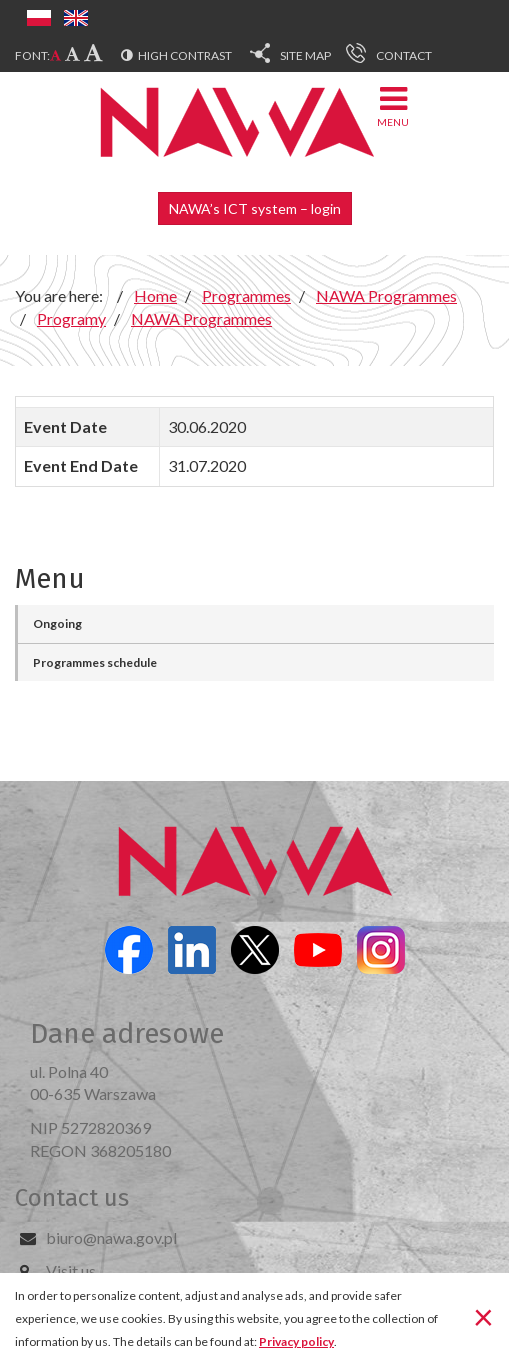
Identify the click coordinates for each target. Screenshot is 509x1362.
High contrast (185, 55)
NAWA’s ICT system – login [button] (255, 208)
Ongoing (57, 623)
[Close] (483, 1316)
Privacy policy (296, 1341)
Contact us (72, 1198)
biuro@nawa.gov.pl (111, 1237)
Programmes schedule (95, 662)
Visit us (71, 1270)
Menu (393, 105)
